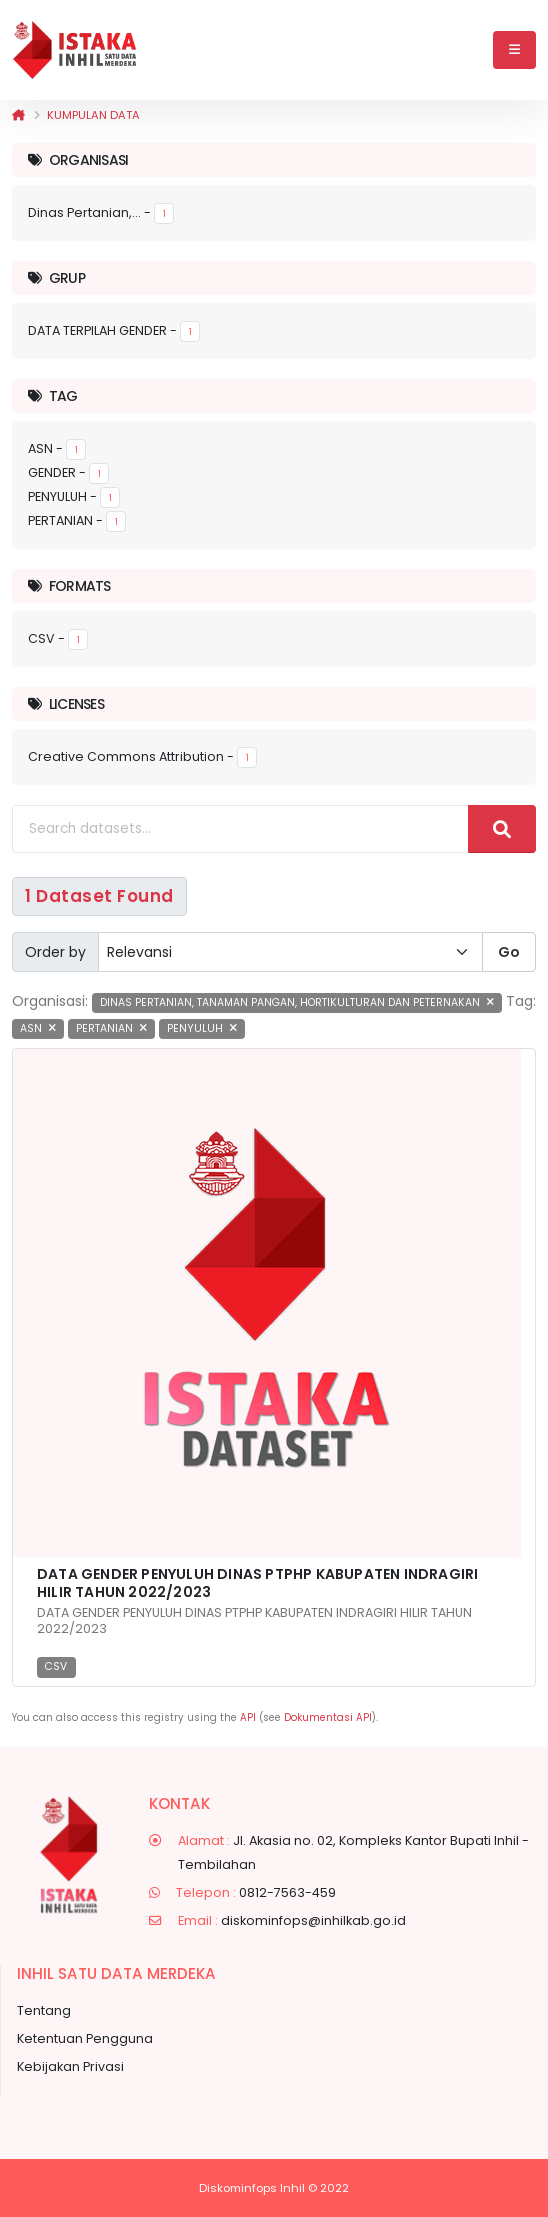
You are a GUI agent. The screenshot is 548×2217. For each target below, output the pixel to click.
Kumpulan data (93, 115)
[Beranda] (18, 115)
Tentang (44, 2010)
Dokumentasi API (328, 1717)
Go (509, 952)
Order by (55, 952)
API (248, 1717)
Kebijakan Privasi (70, 2066)
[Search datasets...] (240, 829)
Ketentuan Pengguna (85, 2038)
